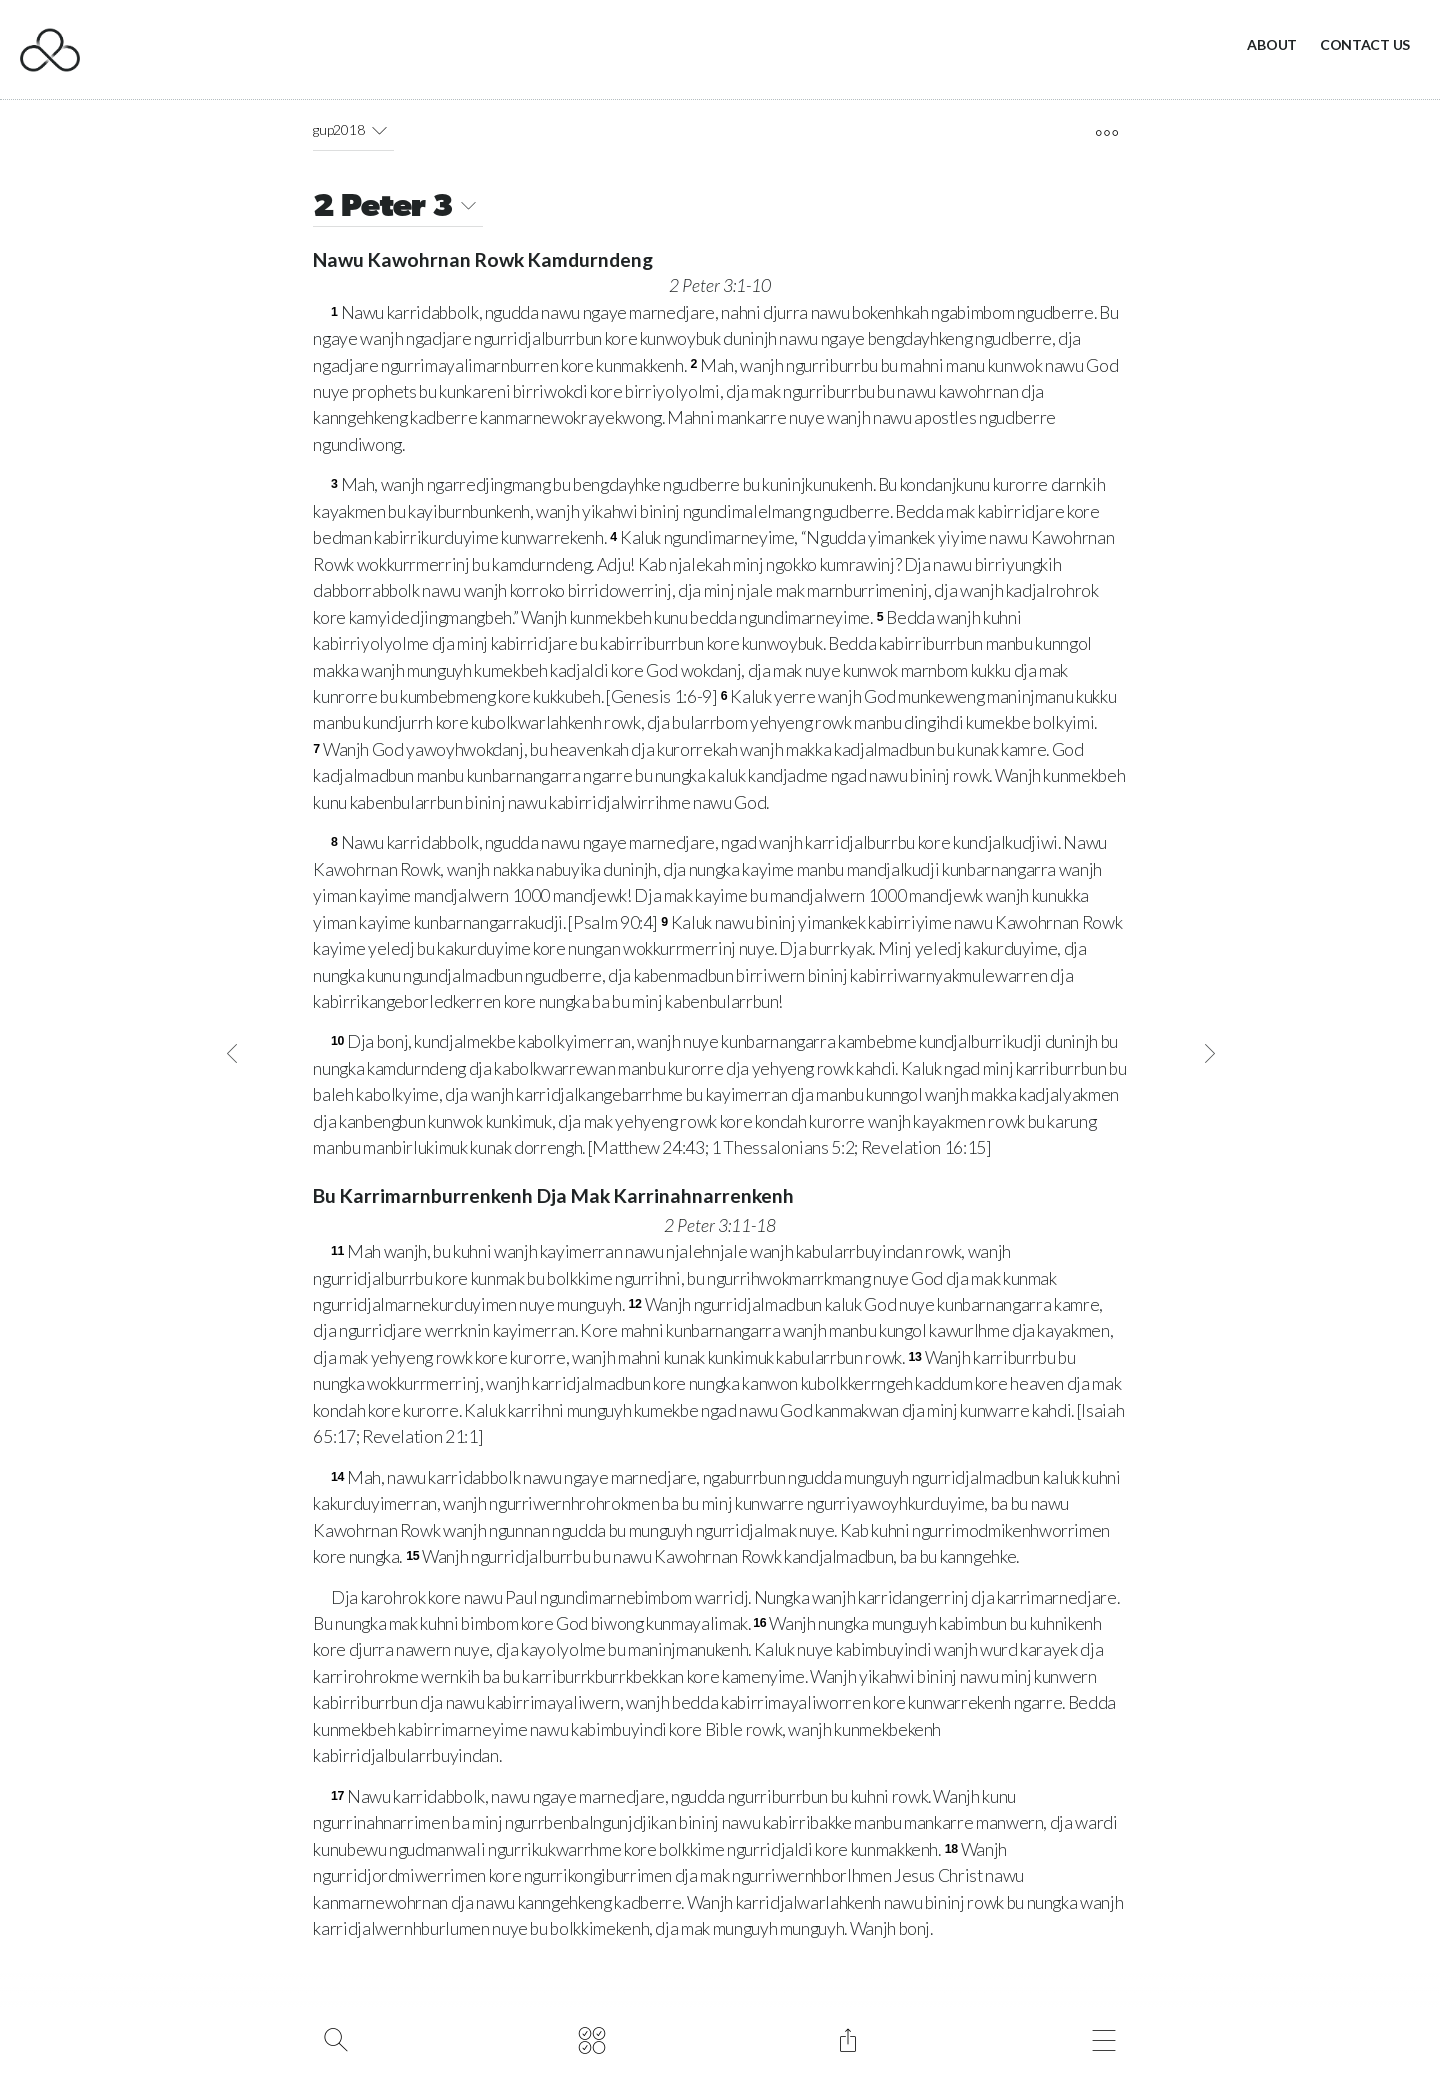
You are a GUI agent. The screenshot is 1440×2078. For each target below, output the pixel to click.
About (1272, 44)
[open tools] (1106, 133)
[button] (378, 130)
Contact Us (1365, 44)
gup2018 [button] (353, 130)
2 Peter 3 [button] (398, 208)
